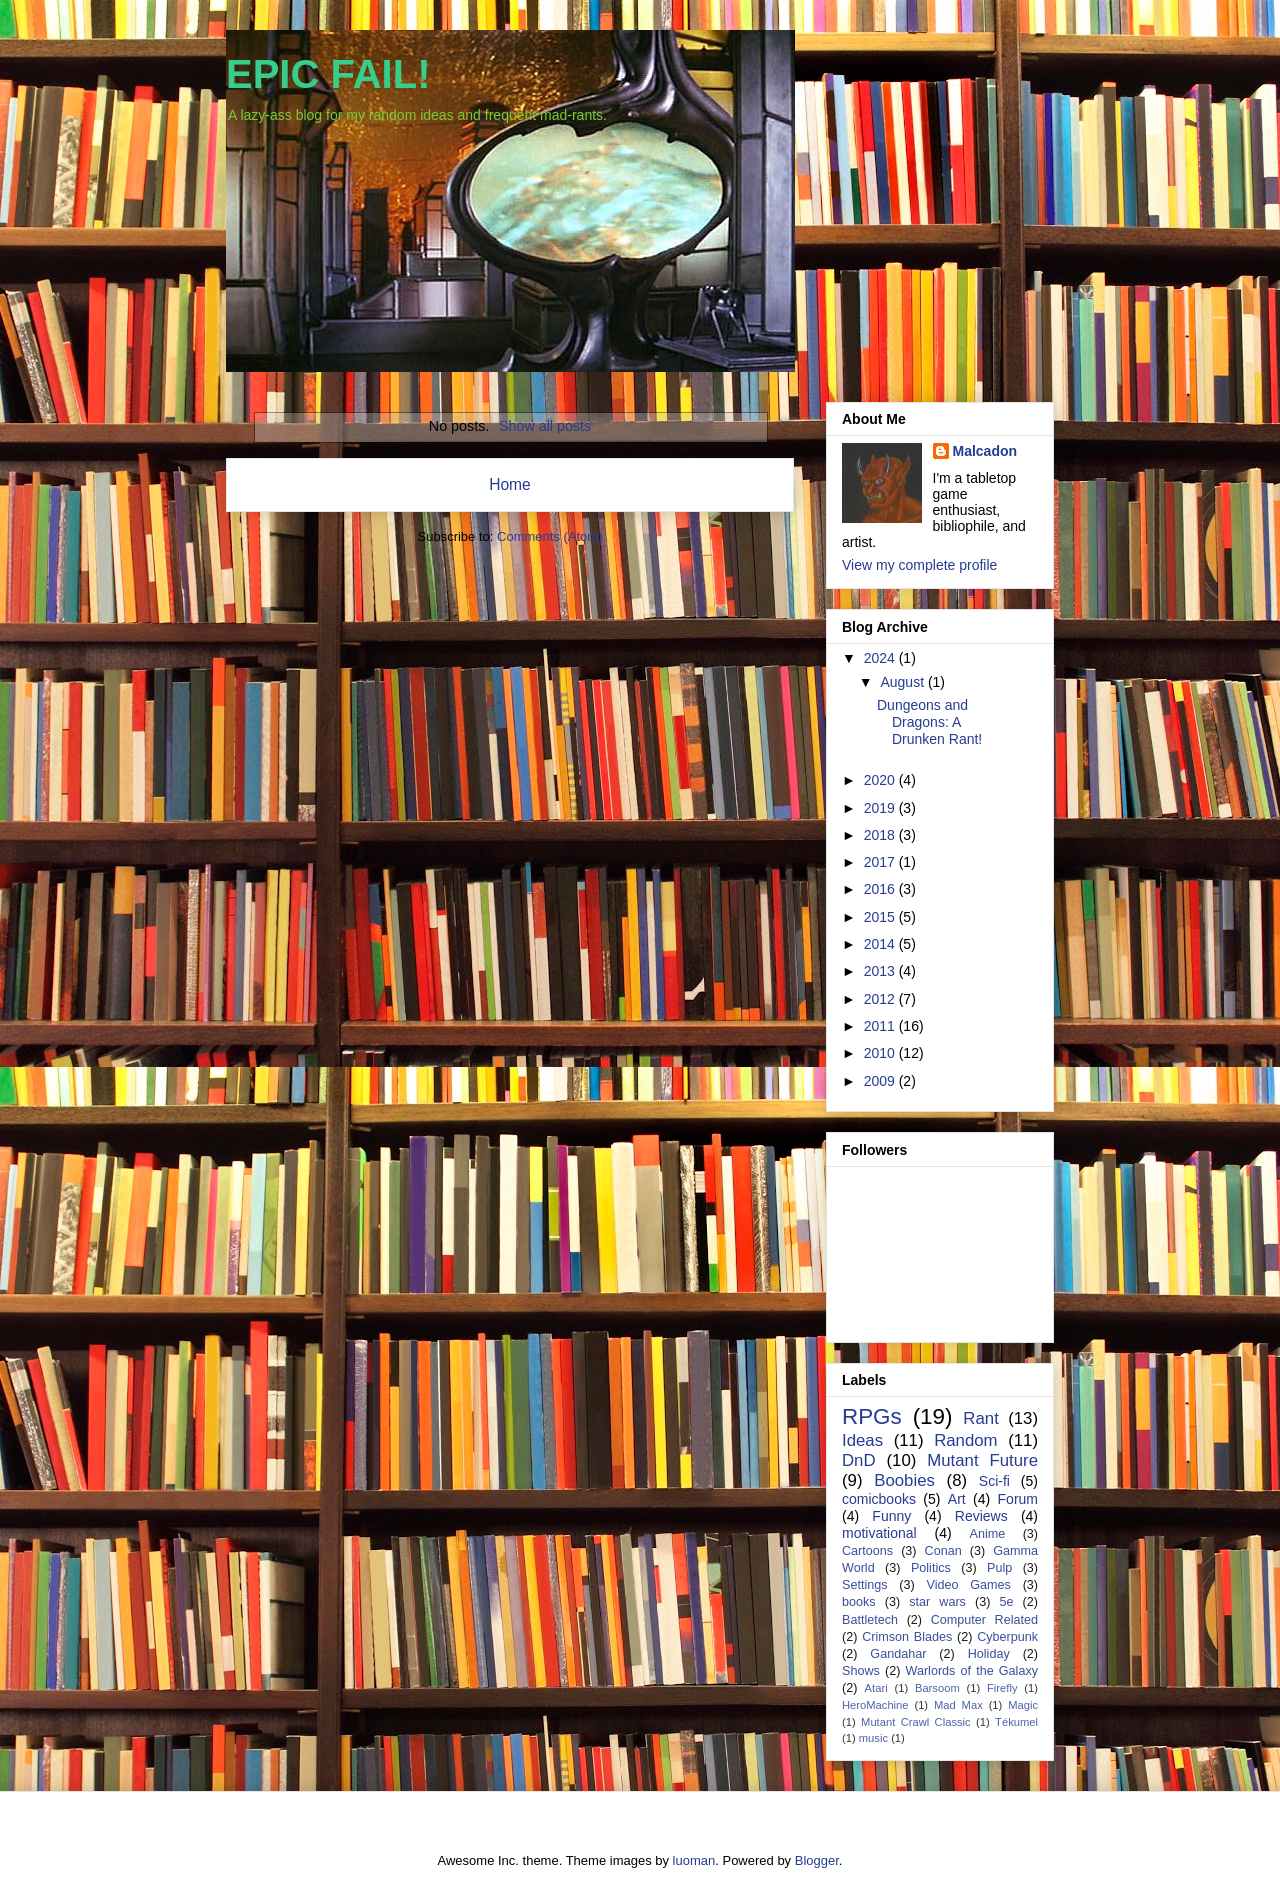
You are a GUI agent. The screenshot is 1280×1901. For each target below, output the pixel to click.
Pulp (999, 1568)
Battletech (870, 1620)
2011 (881, 1026)
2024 (881, 658)
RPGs (872, 1416)
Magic (1023, 1705)
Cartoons (867, 1551)
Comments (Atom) (549, 536)
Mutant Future (982, 1460)
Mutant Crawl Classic (916, 1722)
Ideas (862, 1440)
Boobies (904, 1480)
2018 (881, 835)
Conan (943, 1551)
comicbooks (879, 1499)
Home (510, 484)
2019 (881, 808)
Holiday (989, 1654)
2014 (881, 944)
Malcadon (985, 451)
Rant (980, 1418)
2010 (881, 1053)
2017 (881, 862)
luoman (694, 1860)
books (859, 1602)
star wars (937, 1602)
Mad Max (958, 1705)
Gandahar (898, 1654)
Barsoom (937, 1688)
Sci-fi (994, 1481)
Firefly (1002, 1688)
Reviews (981, 1516)
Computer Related (984, 1620)
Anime (987, 1534)
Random (965, 1440)
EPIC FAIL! (328, 74)
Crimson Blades (907, 1637)
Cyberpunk (1007, 1637)
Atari (876, 1688)
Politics (931, 1568)
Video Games (968, 1585)
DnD (859, 1460)
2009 (881, 1081)
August (903, 682)
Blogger (817, 1860)
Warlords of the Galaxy (972, 1671)
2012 (881, 999)
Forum (1018, 1499)
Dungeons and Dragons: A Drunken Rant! (929, 722)
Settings (865, 1585)
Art (957, 1499)
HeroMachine (875, 1705)
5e (1006, 1602)
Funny (891, 1516)
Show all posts (545, 426)
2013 (881, 971)
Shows (861, 1671)
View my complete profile (919, 565)
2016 (881, 889)
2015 (881, 917)
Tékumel (1016, 1722)
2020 (881, 780)
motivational (879, 1533)
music (873, 1738)
